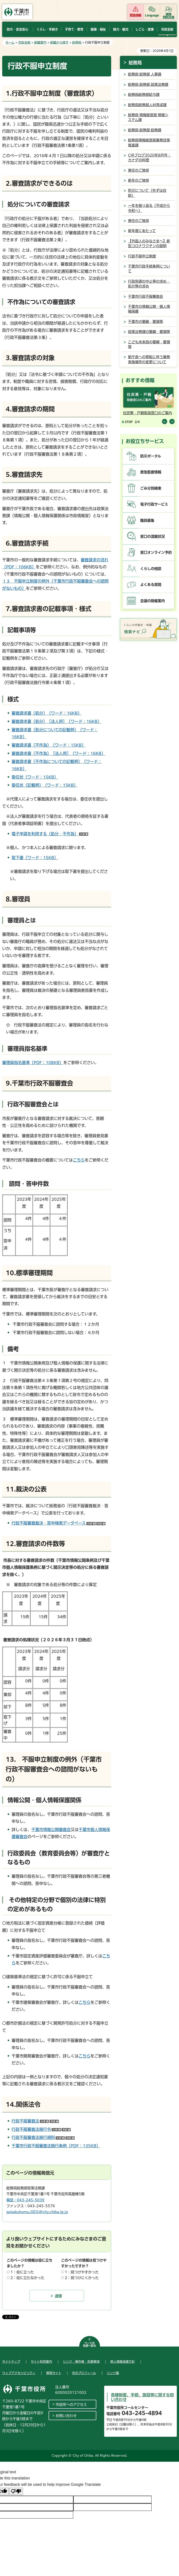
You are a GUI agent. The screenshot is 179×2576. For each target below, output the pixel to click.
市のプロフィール (84, 2373)
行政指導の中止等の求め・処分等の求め (149, 284)
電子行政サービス (154, 504)
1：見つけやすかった (82, 2272)
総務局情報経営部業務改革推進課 (149, 142)
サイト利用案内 (41, 2361)
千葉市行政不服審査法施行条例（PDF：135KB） (56, 2146)
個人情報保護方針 (122, 2361)
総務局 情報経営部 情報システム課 (148, 117)
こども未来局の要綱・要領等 (149, 344)
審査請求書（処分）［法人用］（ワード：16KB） (56, 721)
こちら (79, 1160)
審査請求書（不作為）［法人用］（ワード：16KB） (58, 753)
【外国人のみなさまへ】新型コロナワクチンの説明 (149, 243)
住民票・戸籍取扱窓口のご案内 (147, 413)
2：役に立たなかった (27, 2278)
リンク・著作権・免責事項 (81, 2361)
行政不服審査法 (35, 2121)
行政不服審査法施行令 (41, 2129)
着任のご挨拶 (138, 170)
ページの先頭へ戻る (89, 2344)
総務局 (76, 42)
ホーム (9, 42)
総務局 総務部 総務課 (144, 130)
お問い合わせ (66, 2415)
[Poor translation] (16, 2491)
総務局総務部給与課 (144, 94)
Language (152, 15)
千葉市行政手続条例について (149, 268)
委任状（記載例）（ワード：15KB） (45, 785)
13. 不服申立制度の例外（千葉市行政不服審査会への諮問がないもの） (54, 1769)
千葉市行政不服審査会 (145, 296)
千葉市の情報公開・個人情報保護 (149, 309)
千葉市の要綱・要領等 (145, 321)
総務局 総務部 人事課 (144, 74)
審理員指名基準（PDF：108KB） (32, 1063)
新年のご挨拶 (138, 180)
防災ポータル (150, 456)
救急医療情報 (150, 472)
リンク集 (113, 2373)
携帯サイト (53, 2373)
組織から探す (59, 42)
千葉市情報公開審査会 (51, 1830)
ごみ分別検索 (150, 488)
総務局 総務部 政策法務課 (148, 84)
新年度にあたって (142, 231)
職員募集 (147, 520)
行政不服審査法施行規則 (43, 2137)
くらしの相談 (150, 568)
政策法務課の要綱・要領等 (149, 331)
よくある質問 (150, 584)
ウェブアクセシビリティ (18, 2373)
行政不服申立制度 (142, 256)
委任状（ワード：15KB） (35, 777)
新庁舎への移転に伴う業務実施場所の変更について (149, 359)
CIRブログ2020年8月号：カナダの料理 (149, 157)
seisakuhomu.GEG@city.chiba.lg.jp (37, 2212)
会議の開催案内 (152, 601)
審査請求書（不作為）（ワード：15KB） (49, 745)
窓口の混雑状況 (152, 536)
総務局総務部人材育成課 (147, 105)
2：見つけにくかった (82, 2278)
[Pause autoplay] (127, 422)
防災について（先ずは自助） (147, 193)
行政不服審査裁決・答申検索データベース (58, 1523)
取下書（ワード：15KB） (35, 858)
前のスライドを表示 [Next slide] (172, 421)
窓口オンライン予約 (156, 552)
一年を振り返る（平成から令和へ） (149, 208)
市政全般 (24, 42)
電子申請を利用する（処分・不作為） (50, 834)
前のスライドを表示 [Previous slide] (164, 421)
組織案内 (40, 42)
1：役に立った (22, 2272)
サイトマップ (11, 2361)
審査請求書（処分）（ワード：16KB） (47, 713)
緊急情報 (135, 15)
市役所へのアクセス (71, 2404)
